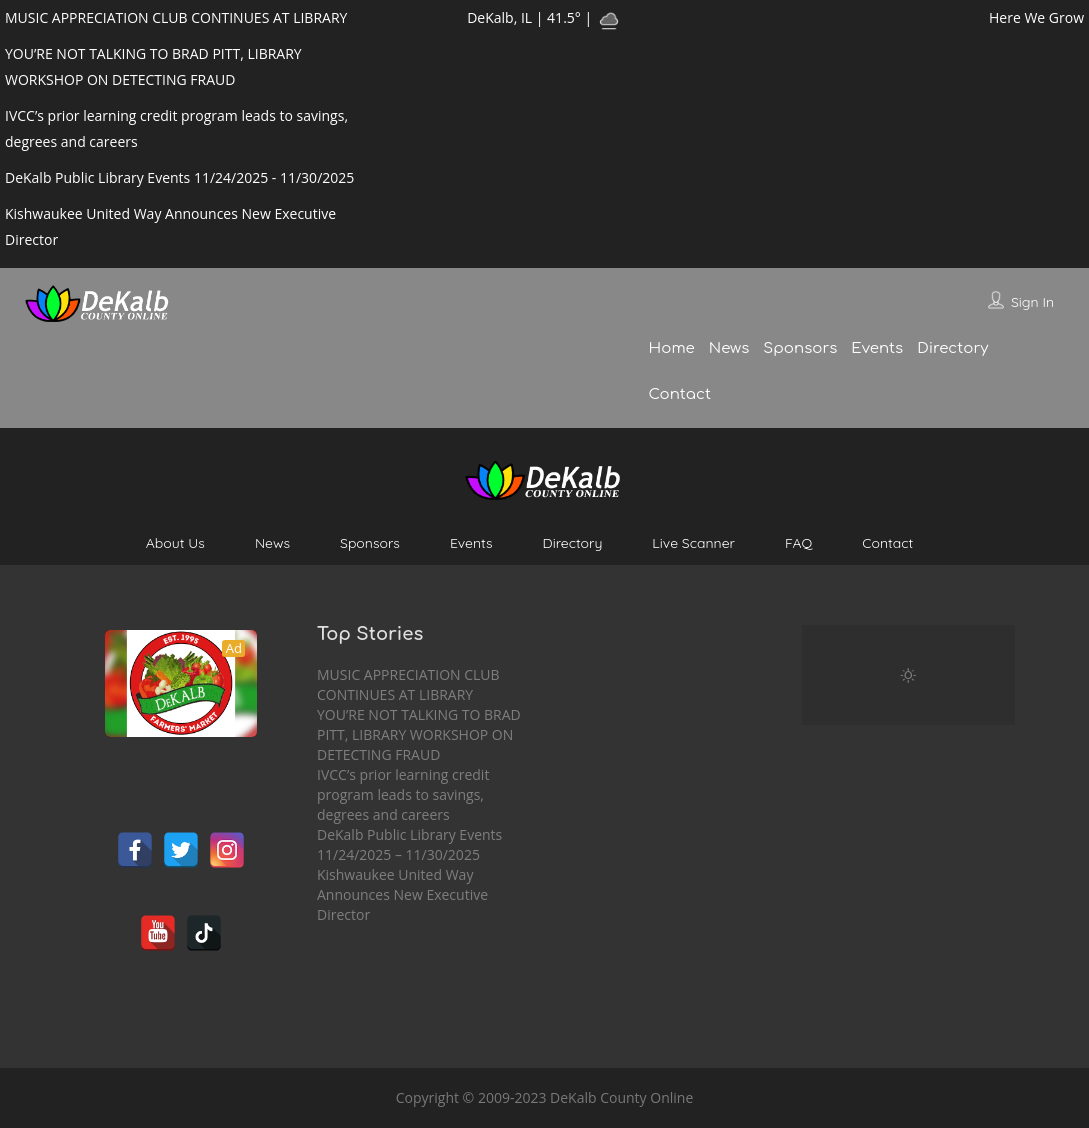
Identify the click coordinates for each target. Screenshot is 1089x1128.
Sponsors (800, 348)
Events (877, 348)
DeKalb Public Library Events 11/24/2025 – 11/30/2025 (409, 844)
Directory (952, 348)
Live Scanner (693, 543)
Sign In (1032, 302)
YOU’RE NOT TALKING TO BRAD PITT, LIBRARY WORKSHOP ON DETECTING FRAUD (419, 734)
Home (672, 348)
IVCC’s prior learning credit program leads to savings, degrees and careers (403, 794)
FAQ (798, 543)
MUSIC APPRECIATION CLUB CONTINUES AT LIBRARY (408, 684)
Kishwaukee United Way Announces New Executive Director (402, 894)
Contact (680, 394)
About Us (175, 543)
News (729, 348)
